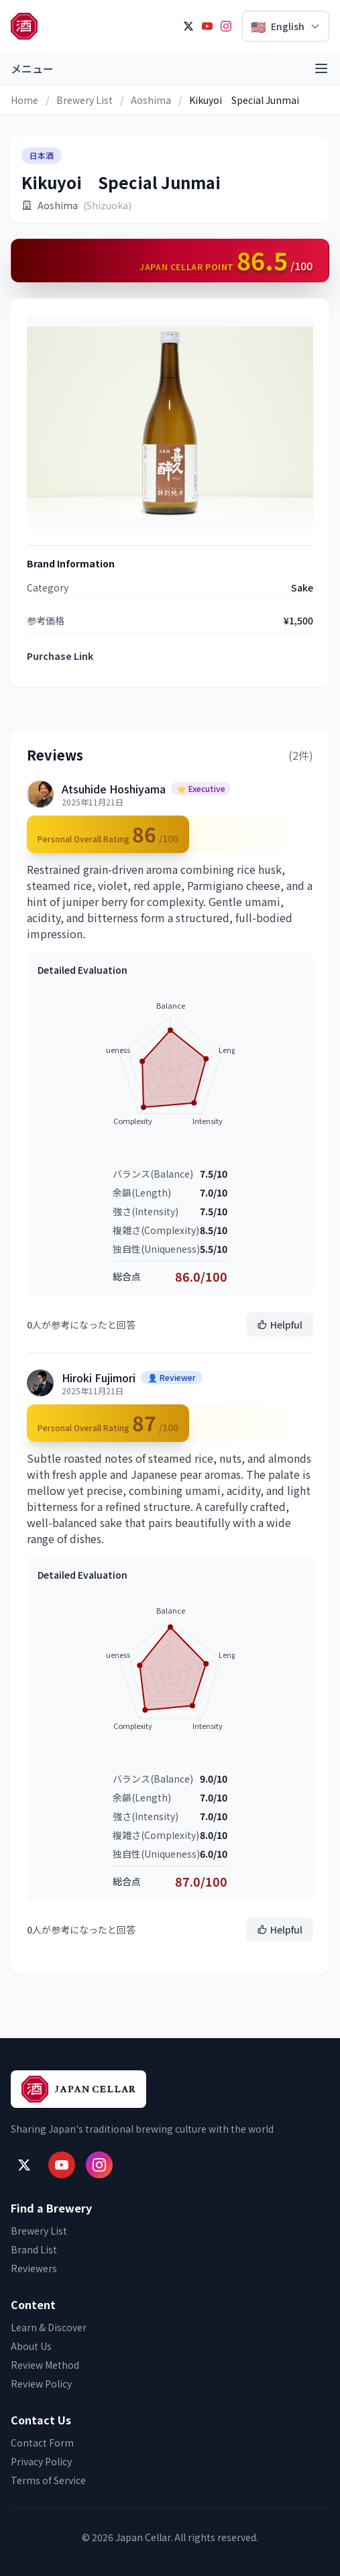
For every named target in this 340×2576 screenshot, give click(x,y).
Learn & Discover (49, 2327)
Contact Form (42, 2442)
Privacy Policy (41, 2461)
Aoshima (151, 100)
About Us (31, 2346)
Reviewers (34, 2268)
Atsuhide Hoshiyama (114, 789)
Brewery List (84, 100)
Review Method (45, 2364)
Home (24, 100)
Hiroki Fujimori (98, 1377)
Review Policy (41, 2383)
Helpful (279, 1324)
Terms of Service (48, 2480)
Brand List (34, 2249)
